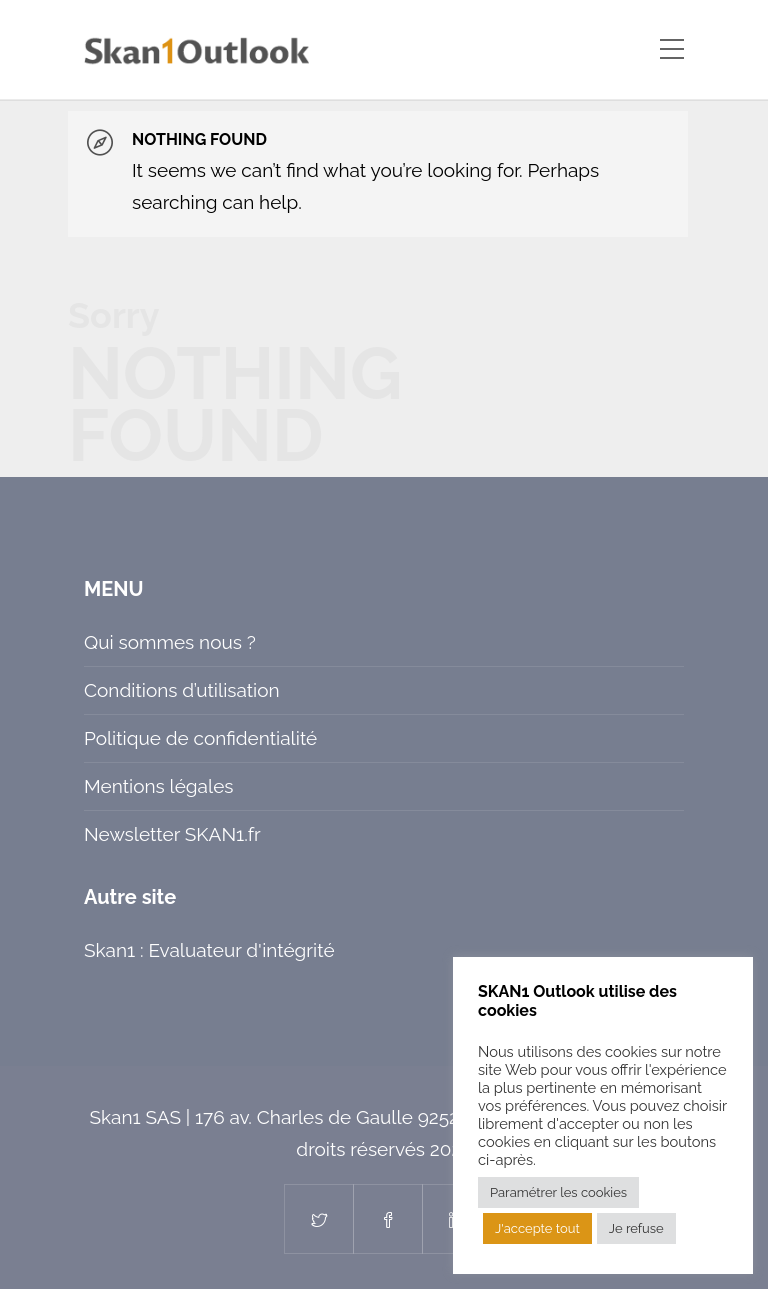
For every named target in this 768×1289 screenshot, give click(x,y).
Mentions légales (158, 786)
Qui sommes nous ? (170, 642)
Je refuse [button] (636, 1228)
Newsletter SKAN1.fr (172, 834)
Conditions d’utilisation (182, 690)
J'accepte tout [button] (537, 1228)
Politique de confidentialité (200, 738)
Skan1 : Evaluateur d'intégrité (209, 950)
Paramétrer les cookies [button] (558, 1192)
